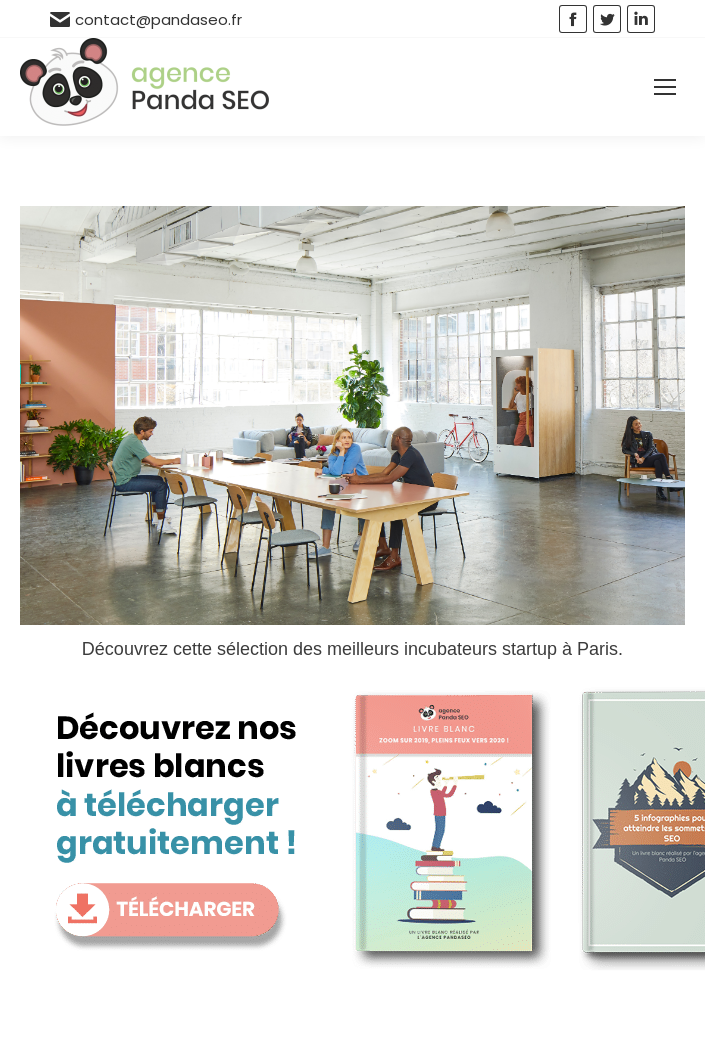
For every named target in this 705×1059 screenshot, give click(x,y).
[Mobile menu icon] (665, 87)
